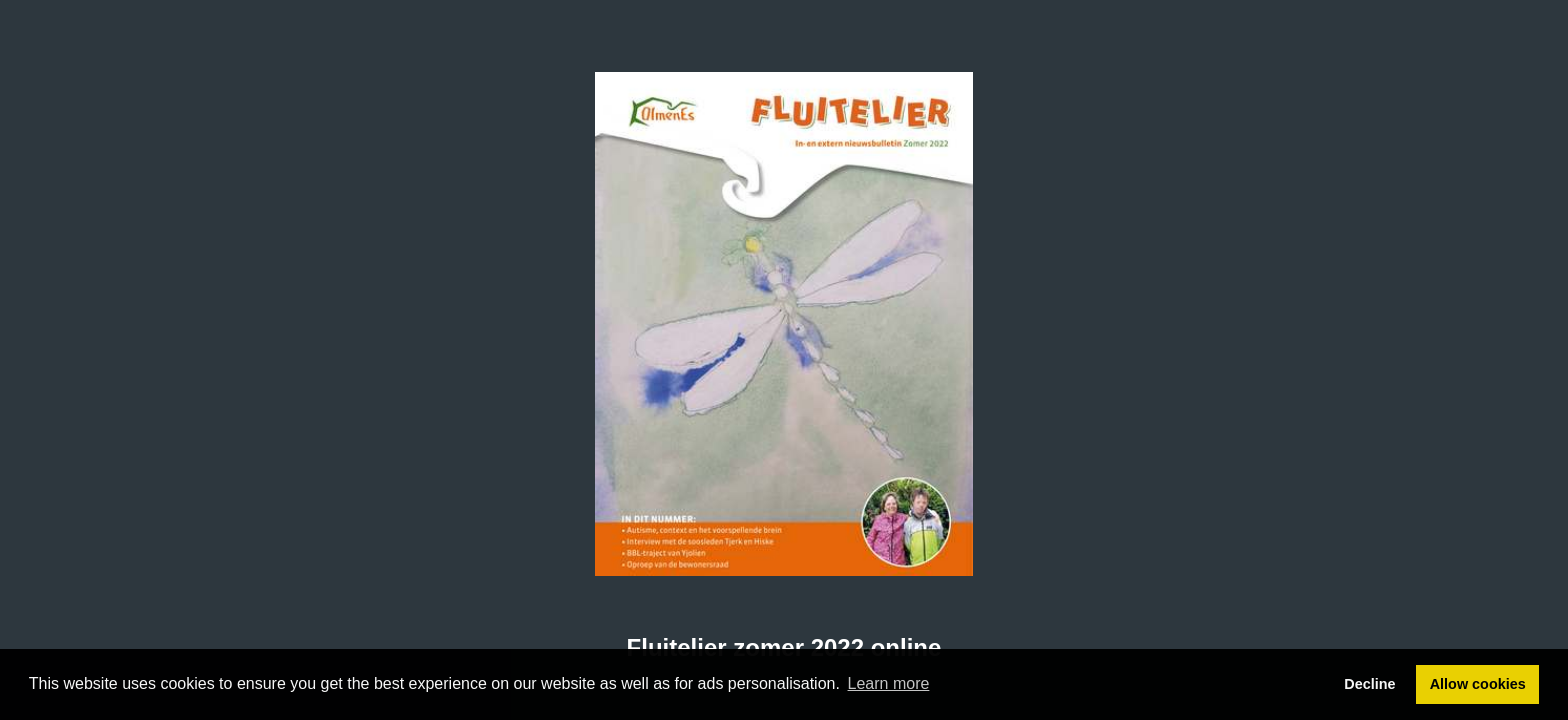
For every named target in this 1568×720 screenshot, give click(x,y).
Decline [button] (1369, 684)
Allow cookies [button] (1478, 684)
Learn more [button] (889, 683)
